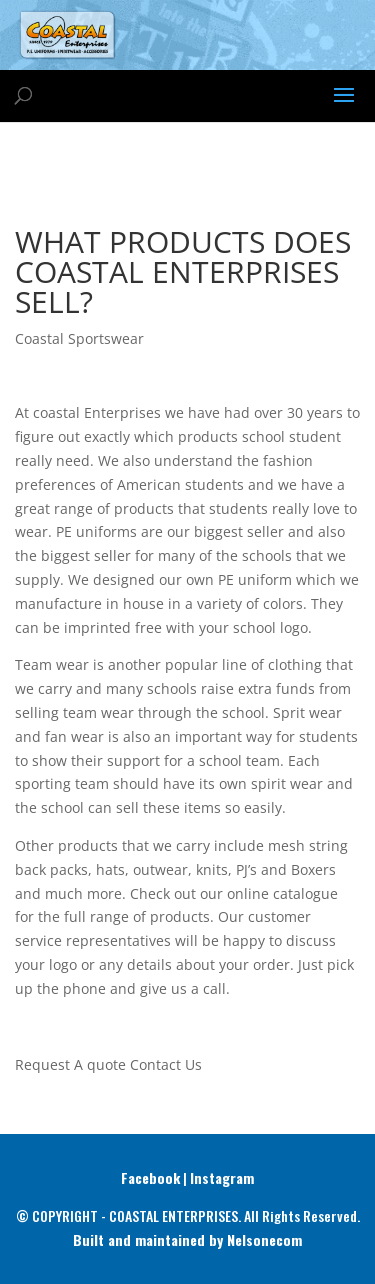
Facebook (150, 1177)
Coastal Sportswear (79, 338)
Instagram (222, 1177)
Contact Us (166, 1064)
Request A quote (70, 1064)
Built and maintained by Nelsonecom (187, 1239)
